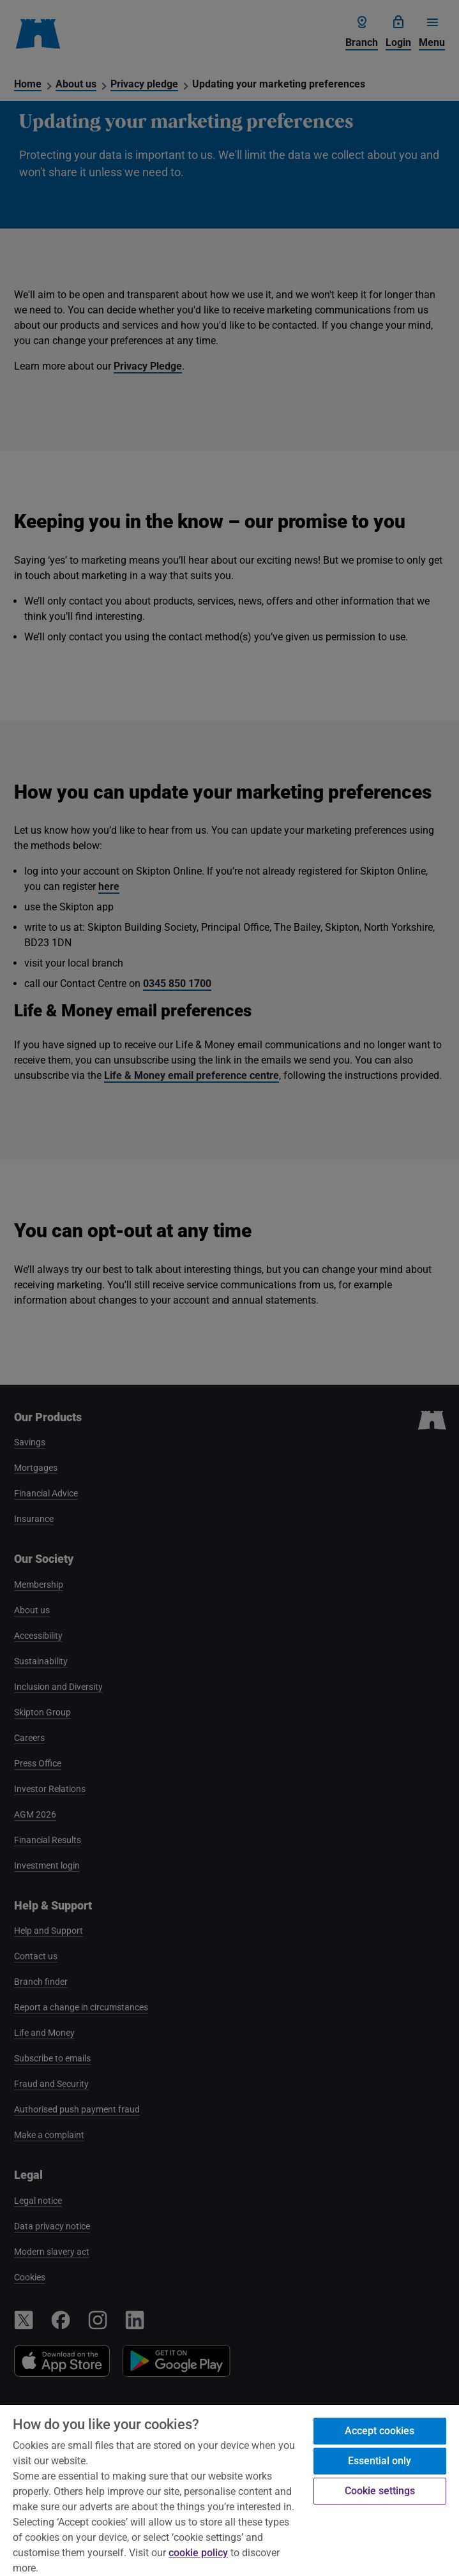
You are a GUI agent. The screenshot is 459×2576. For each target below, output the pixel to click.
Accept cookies (379, 2431)
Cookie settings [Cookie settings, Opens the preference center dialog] (380, 2491)
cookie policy (198, 2553)
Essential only (379, 2461)
